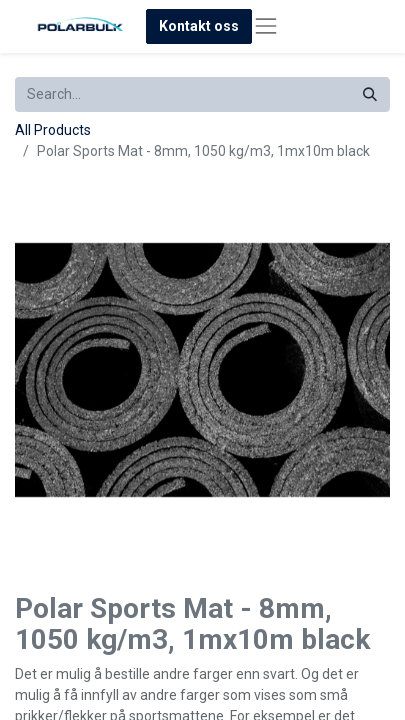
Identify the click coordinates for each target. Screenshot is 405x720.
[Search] (370, 94)
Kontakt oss (199, 26)
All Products (53, 130)
